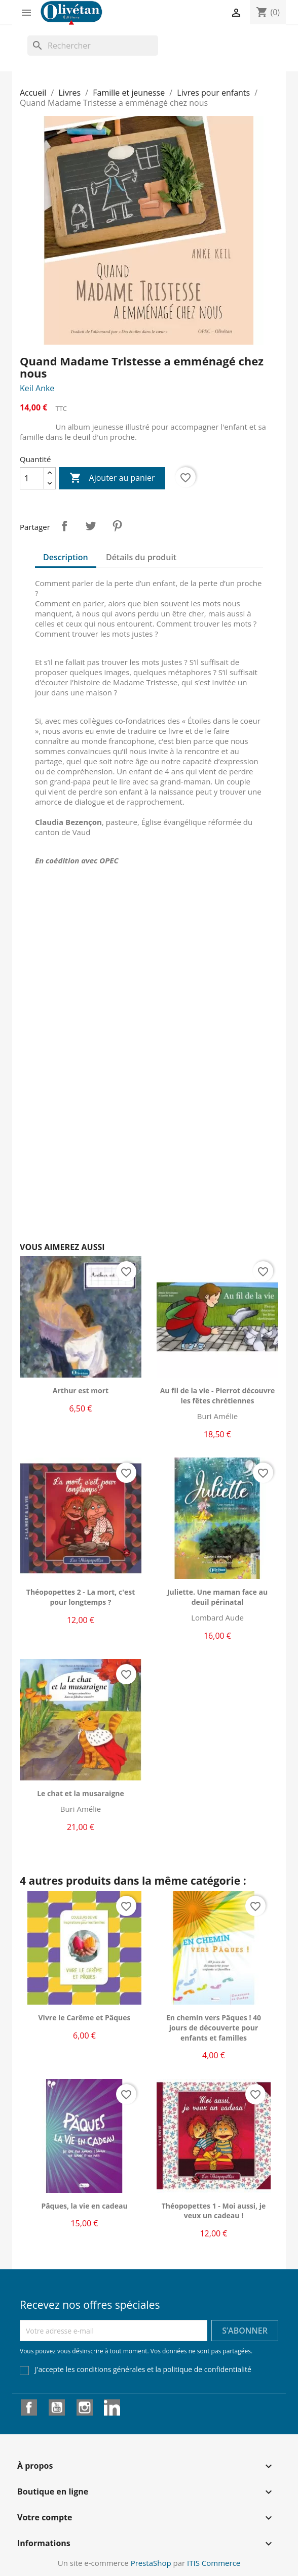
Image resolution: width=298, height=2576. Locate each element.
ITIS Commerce (213, 2563)
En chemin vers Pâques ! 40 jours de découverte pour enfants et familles (213, 2028)
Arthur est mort (80, 1390)
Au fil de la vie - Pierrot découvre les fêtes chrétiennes (217, 1395)
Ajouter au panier (112, 478)
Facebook (29, 2407)
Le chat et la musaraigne (80, 1793)
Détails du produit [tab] (141, 557)
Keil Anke (37, 388)
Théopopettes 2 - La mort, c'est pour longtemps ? (80, 1597)
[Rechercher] (92, 45)
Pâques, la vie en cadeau (84, 2206)
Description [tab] (65, 557)
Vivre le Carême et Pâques (85, 2017)
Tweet (91, 526)
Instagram (85, 2407)
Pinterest (117, 526)
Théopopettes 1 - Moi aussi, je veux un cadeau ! (214, 2211)
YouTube (57, 2407)
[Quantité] (32, 478)
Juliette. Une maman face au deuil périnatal (217, 1597)
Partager (64, 526)
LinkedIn (112, 2407)
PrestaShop (151, 2563)
